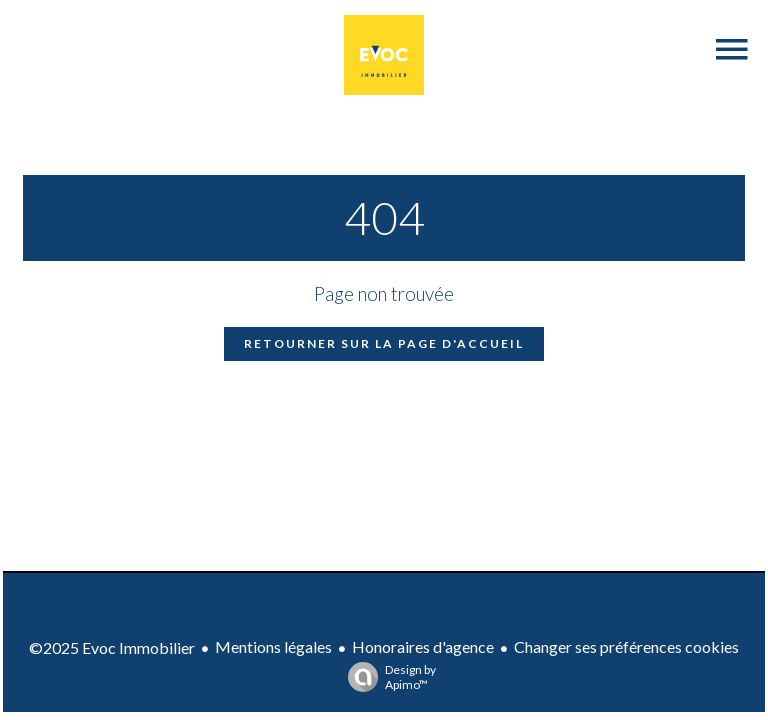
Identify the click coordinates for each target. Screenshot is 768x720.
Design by (387, 677)
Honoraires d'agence (423, 646)
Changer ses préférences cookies (626, 646)
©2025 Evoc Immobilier (112, 647)
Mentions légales (273, 646)
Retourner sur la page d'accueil (384, 343)
